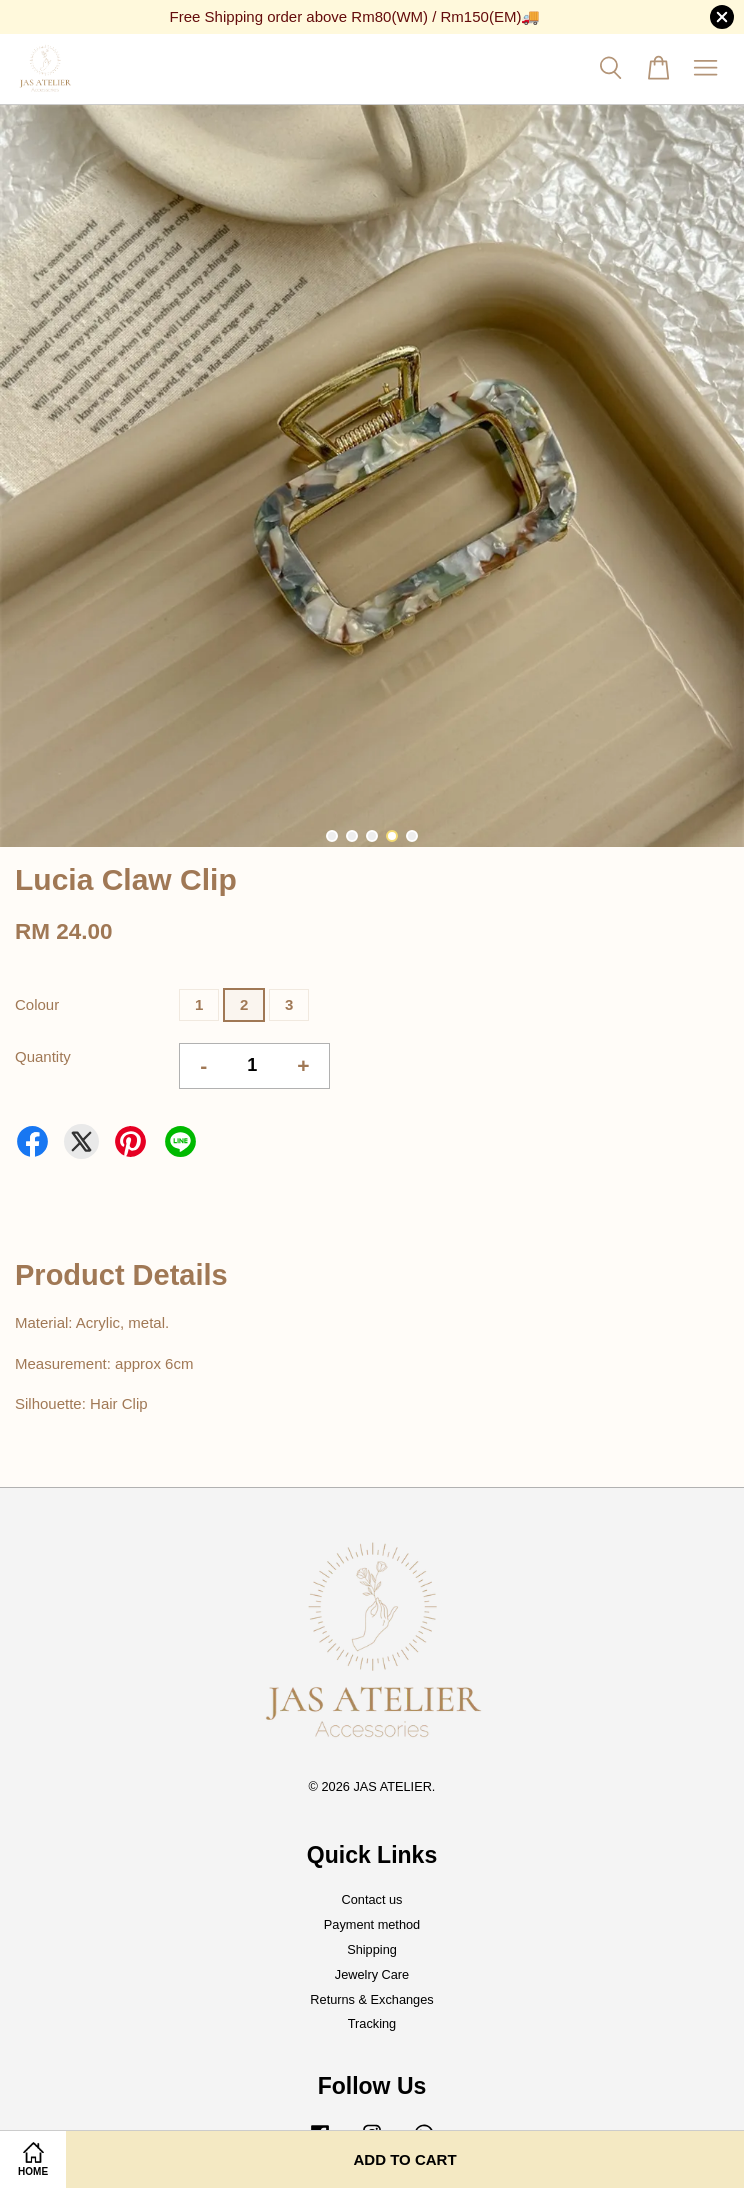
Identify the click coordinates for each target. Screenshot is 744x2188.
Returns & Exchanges (371, 1999)
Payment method (372, 1924)
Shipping (372, 1949)
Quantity (43, 1056)
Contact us (372, 1899)
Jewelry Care (372, 1974)
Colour (37, 1004)
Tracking (372, 2023)
